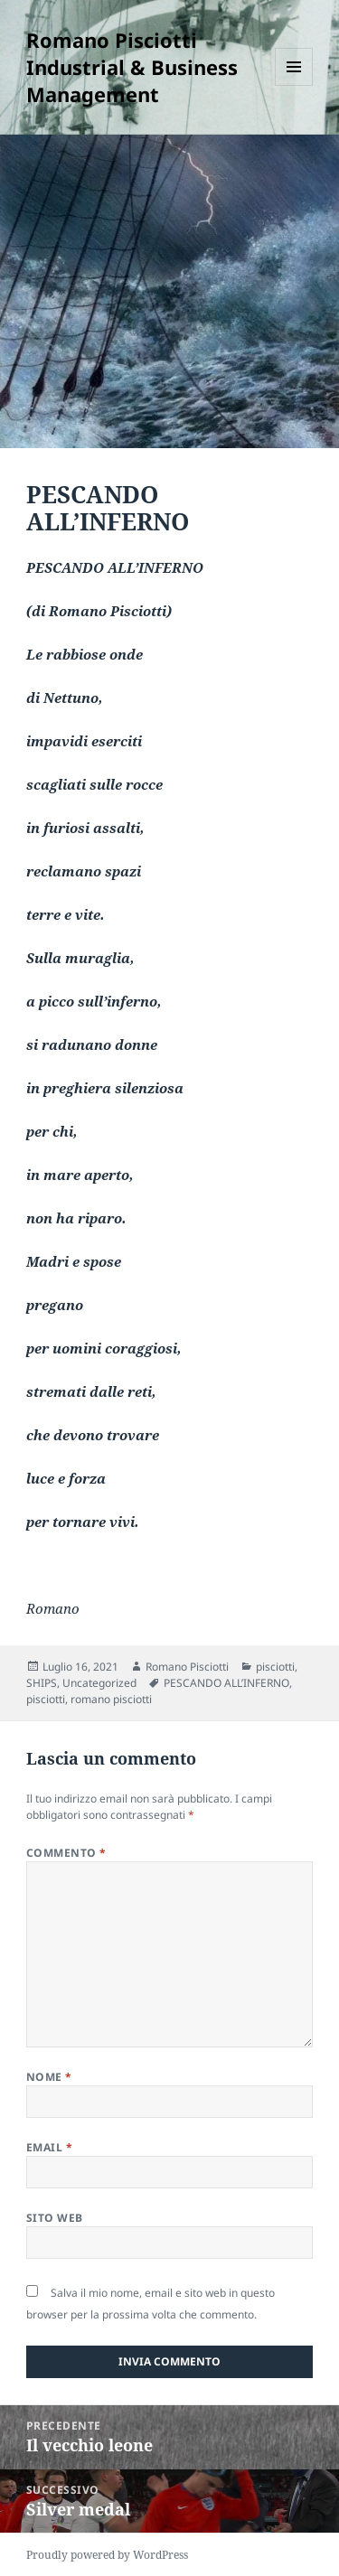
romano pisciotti (111, 1699)
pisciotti (275, 1666)
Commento (66, 1852)
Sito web (54, 2217)
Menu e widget (294, 85)
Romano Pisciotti (187, 1666)
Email (49, 2147)
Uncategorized (99, 1683)
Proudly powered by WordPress (107, 2554)
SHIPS (41, 1683)
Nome (49, 2076)
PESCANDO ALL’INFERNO (226, 1683)
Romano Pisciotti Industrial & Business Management (132, 67)
